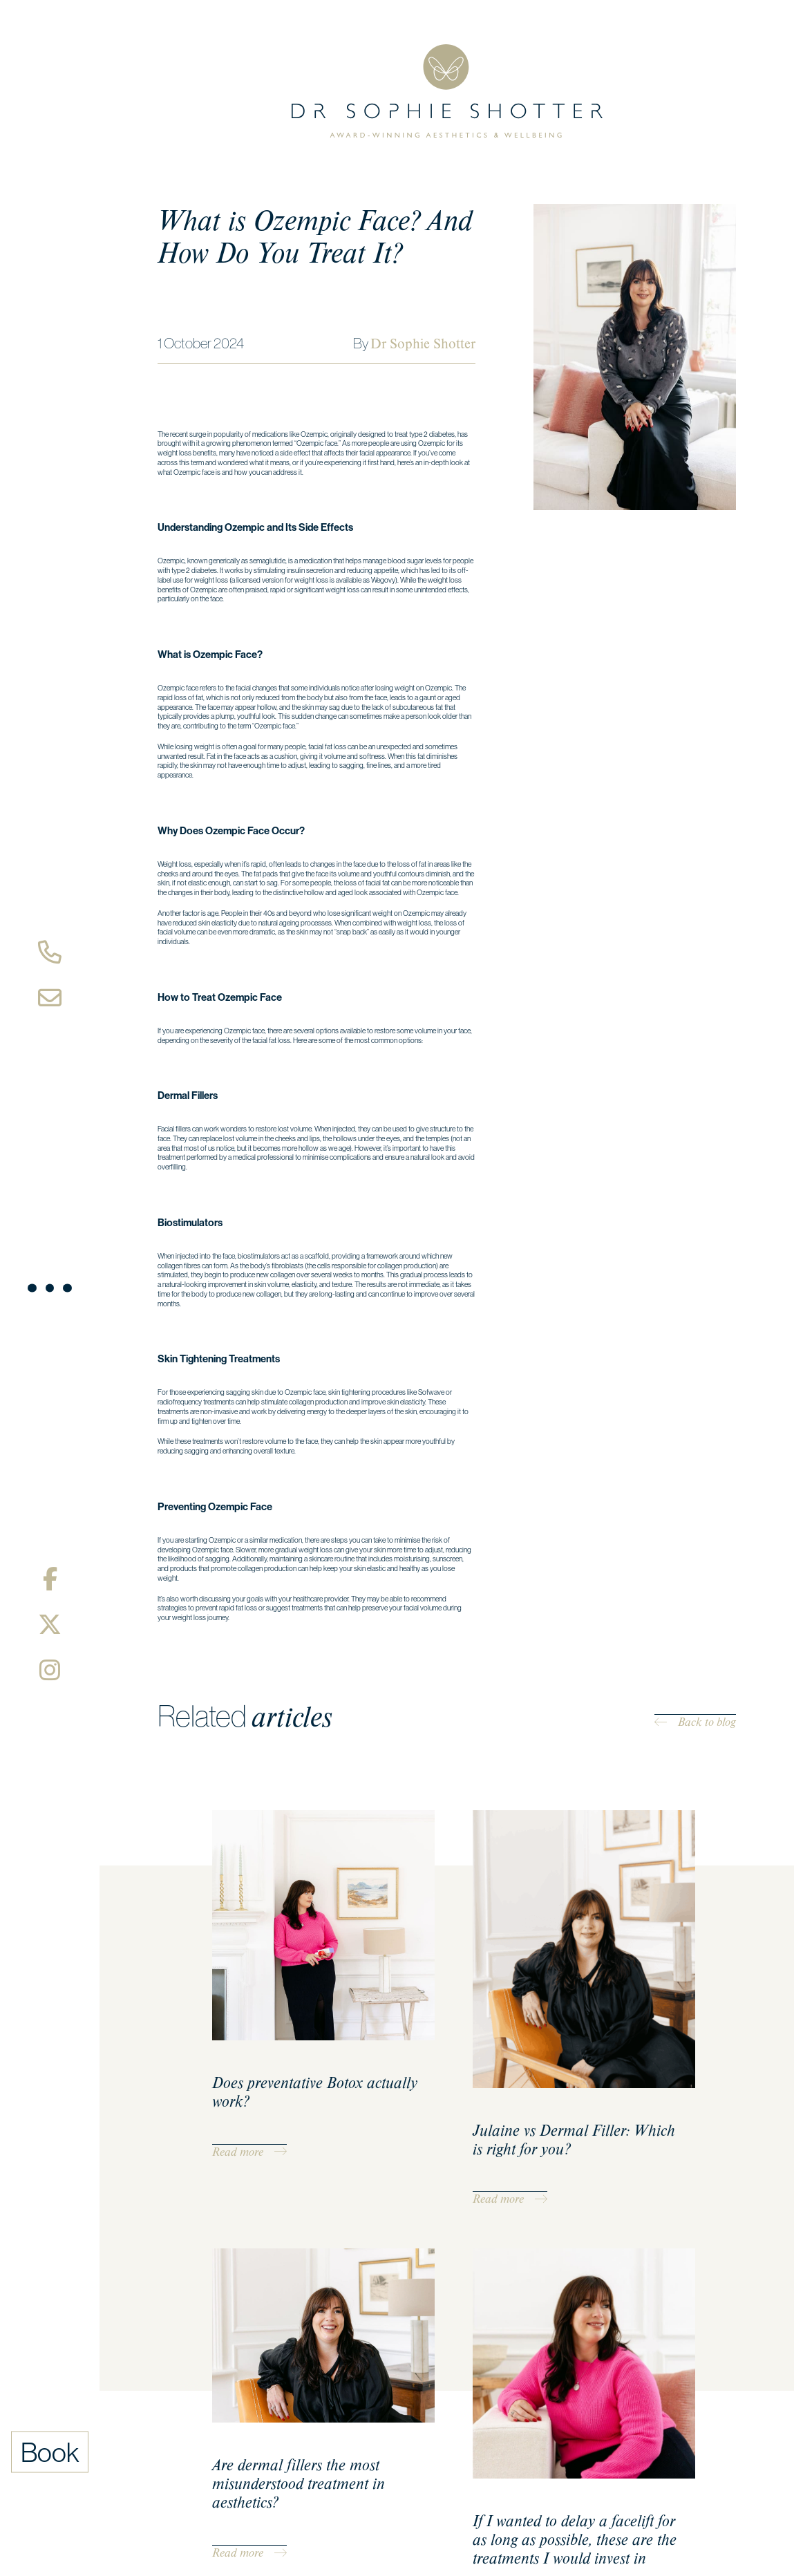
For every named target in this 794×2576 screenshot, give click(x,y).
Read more (249, 2151)
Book (50, 2452)
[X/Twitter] (50, 1624)
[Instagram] (49, 1670)
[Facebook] (50, 1578)
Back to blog (695, 1721)
